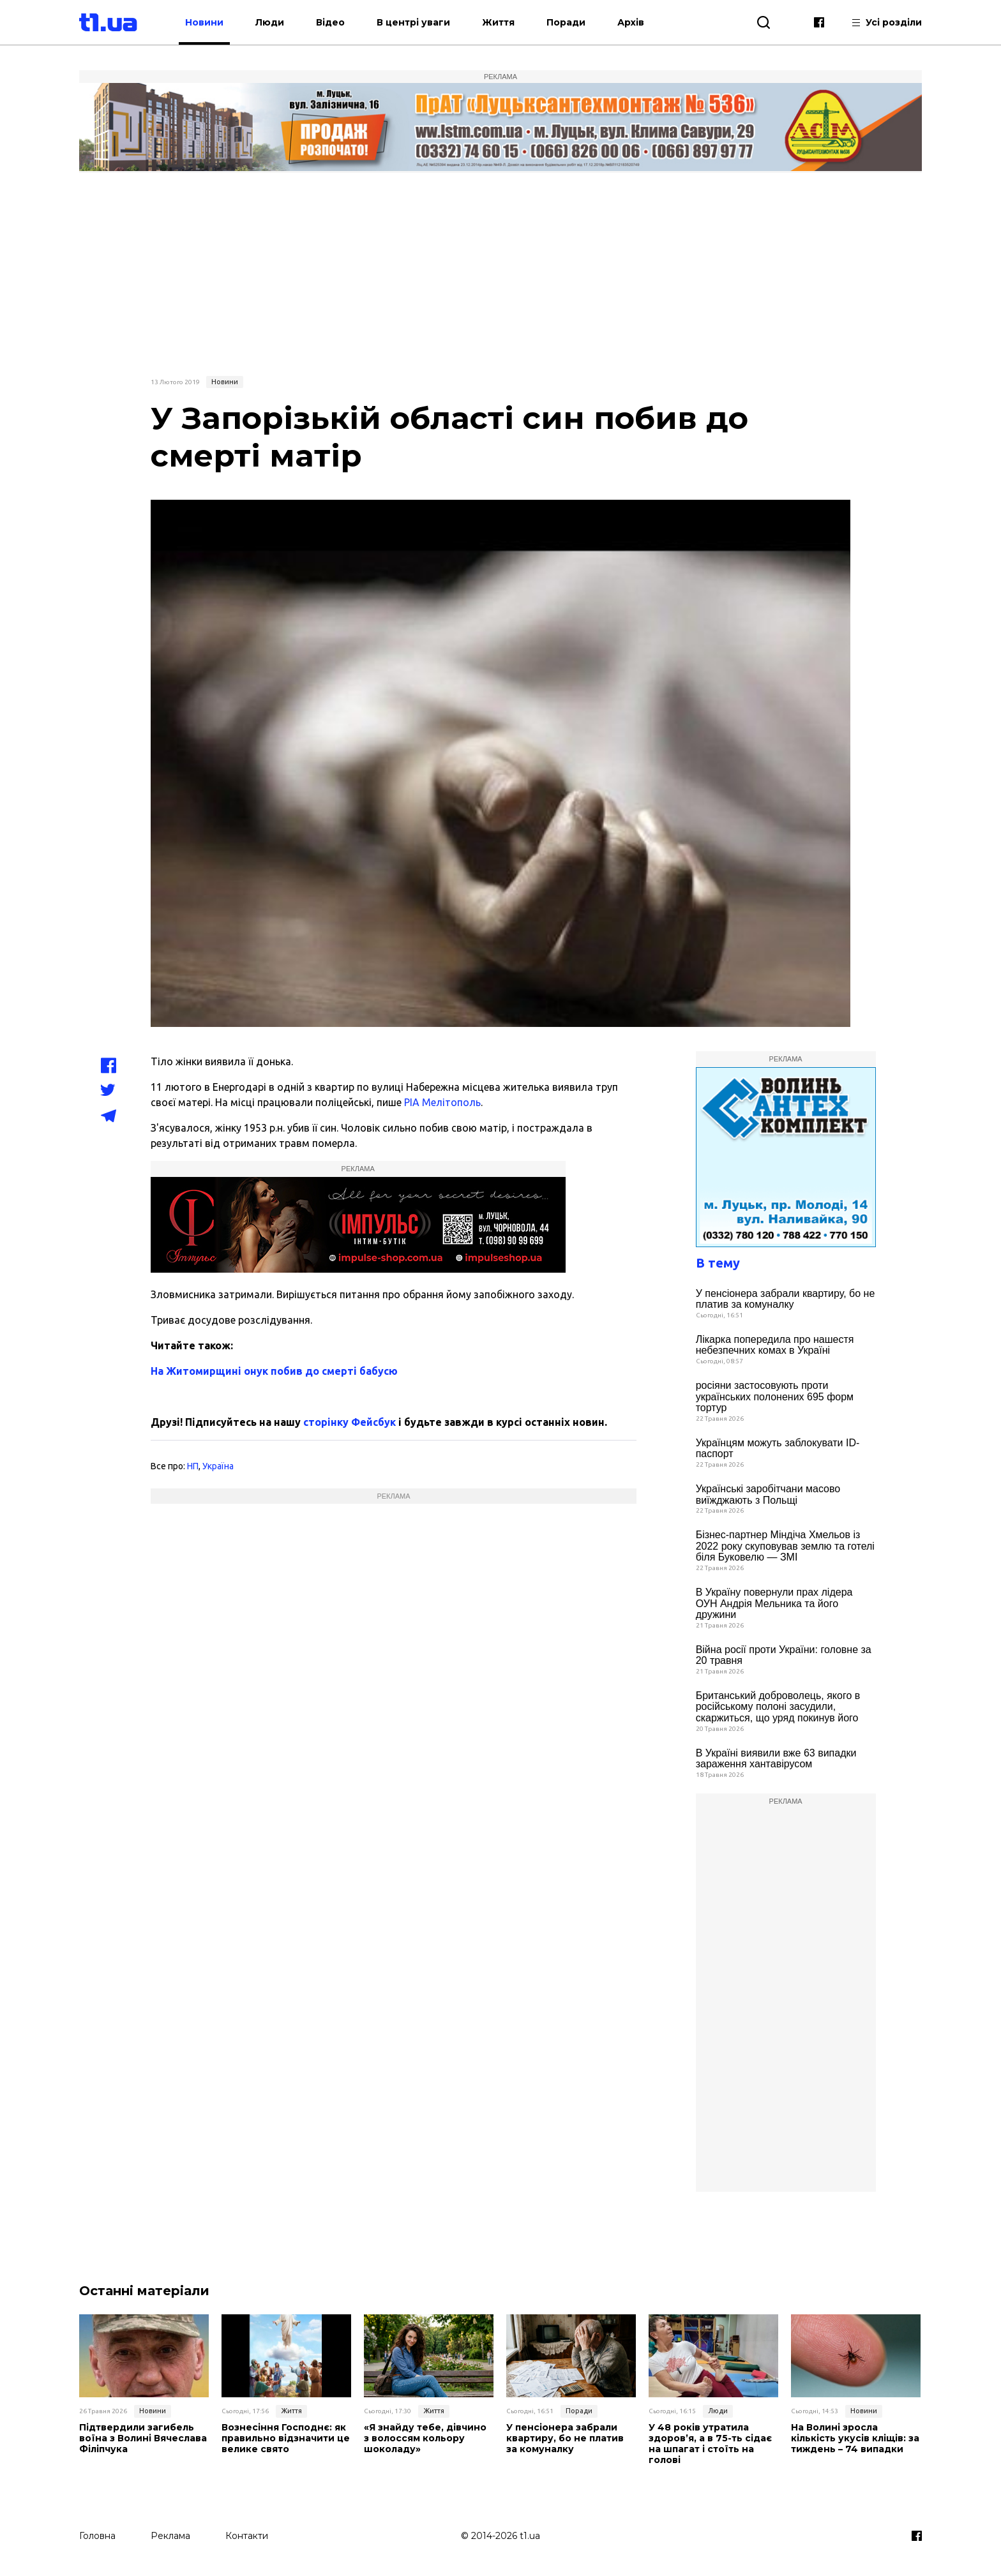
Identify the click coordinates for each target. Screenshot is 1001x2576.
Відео (330, 22)
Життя (498, 22)
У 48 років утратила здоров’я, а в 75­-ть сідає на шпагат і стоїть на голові (710, 2443)
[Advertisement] (500, 272)
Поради (565, 22)
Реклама (170, 2536)
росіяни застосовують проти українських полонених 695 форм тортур (775, 1396)
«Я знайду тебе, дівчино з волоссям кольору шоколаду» (425, 2438)
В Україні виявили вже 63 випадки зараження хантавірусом (776, 1759)
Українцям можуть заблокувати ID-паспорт (778, 1448)
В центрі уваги (413, 22)
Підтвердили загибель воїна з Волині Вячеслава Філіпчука (143, 2438)
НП (193, 1466)
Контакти (246, 2536)
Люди (269, 22)
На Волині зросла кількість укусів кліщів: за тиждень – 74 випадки (855, 2438)
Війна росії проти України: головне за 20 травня (783, 1655)
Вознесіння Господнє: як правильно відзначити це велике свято (286, 2438)
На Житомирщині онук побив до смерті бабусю (274, 1371)
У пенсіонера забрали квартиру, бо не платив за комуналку (785, 1299)
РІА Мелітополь (442, 1102)
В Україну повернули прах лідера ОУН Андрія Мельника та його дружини (774, 1603)
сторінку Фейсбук (349, 1422)
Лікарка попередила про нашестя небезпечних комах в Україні (775, 1345)
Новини (204, 22)
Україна (218, 1466)
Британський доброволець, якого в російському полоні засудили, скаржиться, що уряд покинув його (778, 1706)
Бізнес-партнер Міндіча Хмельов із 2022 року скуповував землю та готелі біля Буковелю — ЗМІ (785, 1545)
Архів (630, 22)
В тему (718, 1262)
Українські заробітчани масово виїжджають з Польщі (768, 1494)
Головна (97, 2536)
